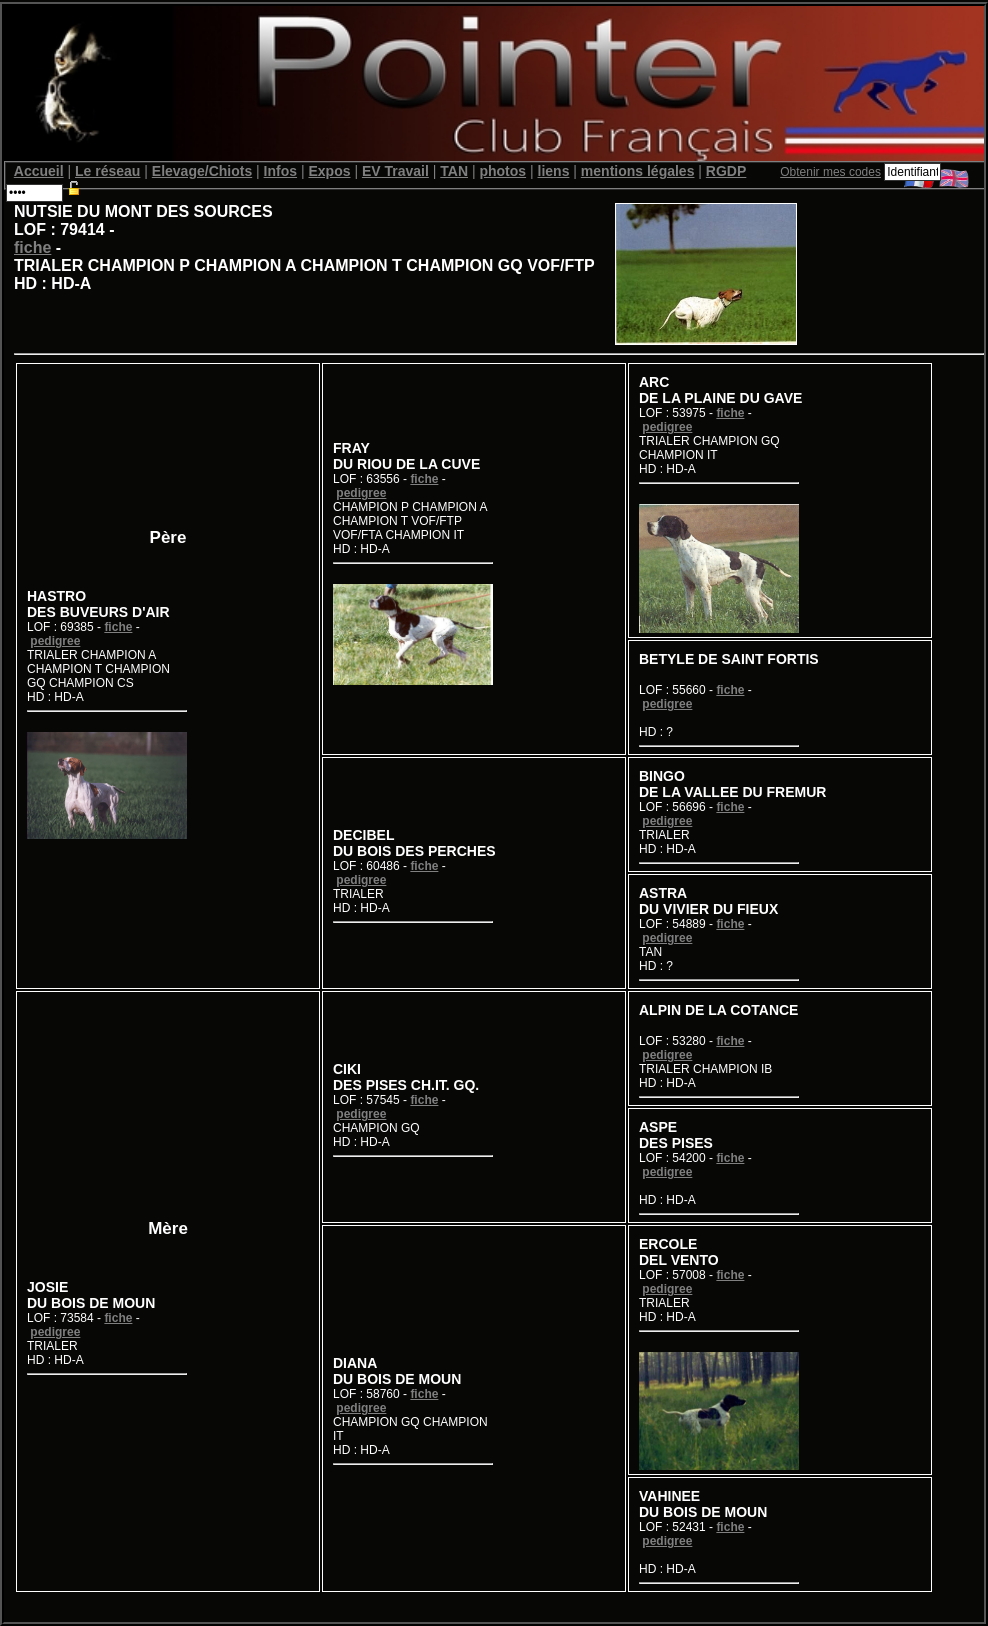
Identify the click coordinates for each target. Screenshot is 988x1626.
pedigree (55, 641)
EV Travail (395, 171)
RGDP (726, 171)
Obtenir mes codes (830, 172)
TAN (454, 171)
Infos (280, 171)
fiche (32, 247)
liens (554, 171)
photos (502, 171)
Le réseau (107, 171)
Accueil (39, 171)
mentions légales (638, 171)
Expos (329, 171)
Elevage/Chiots (202, 171)
